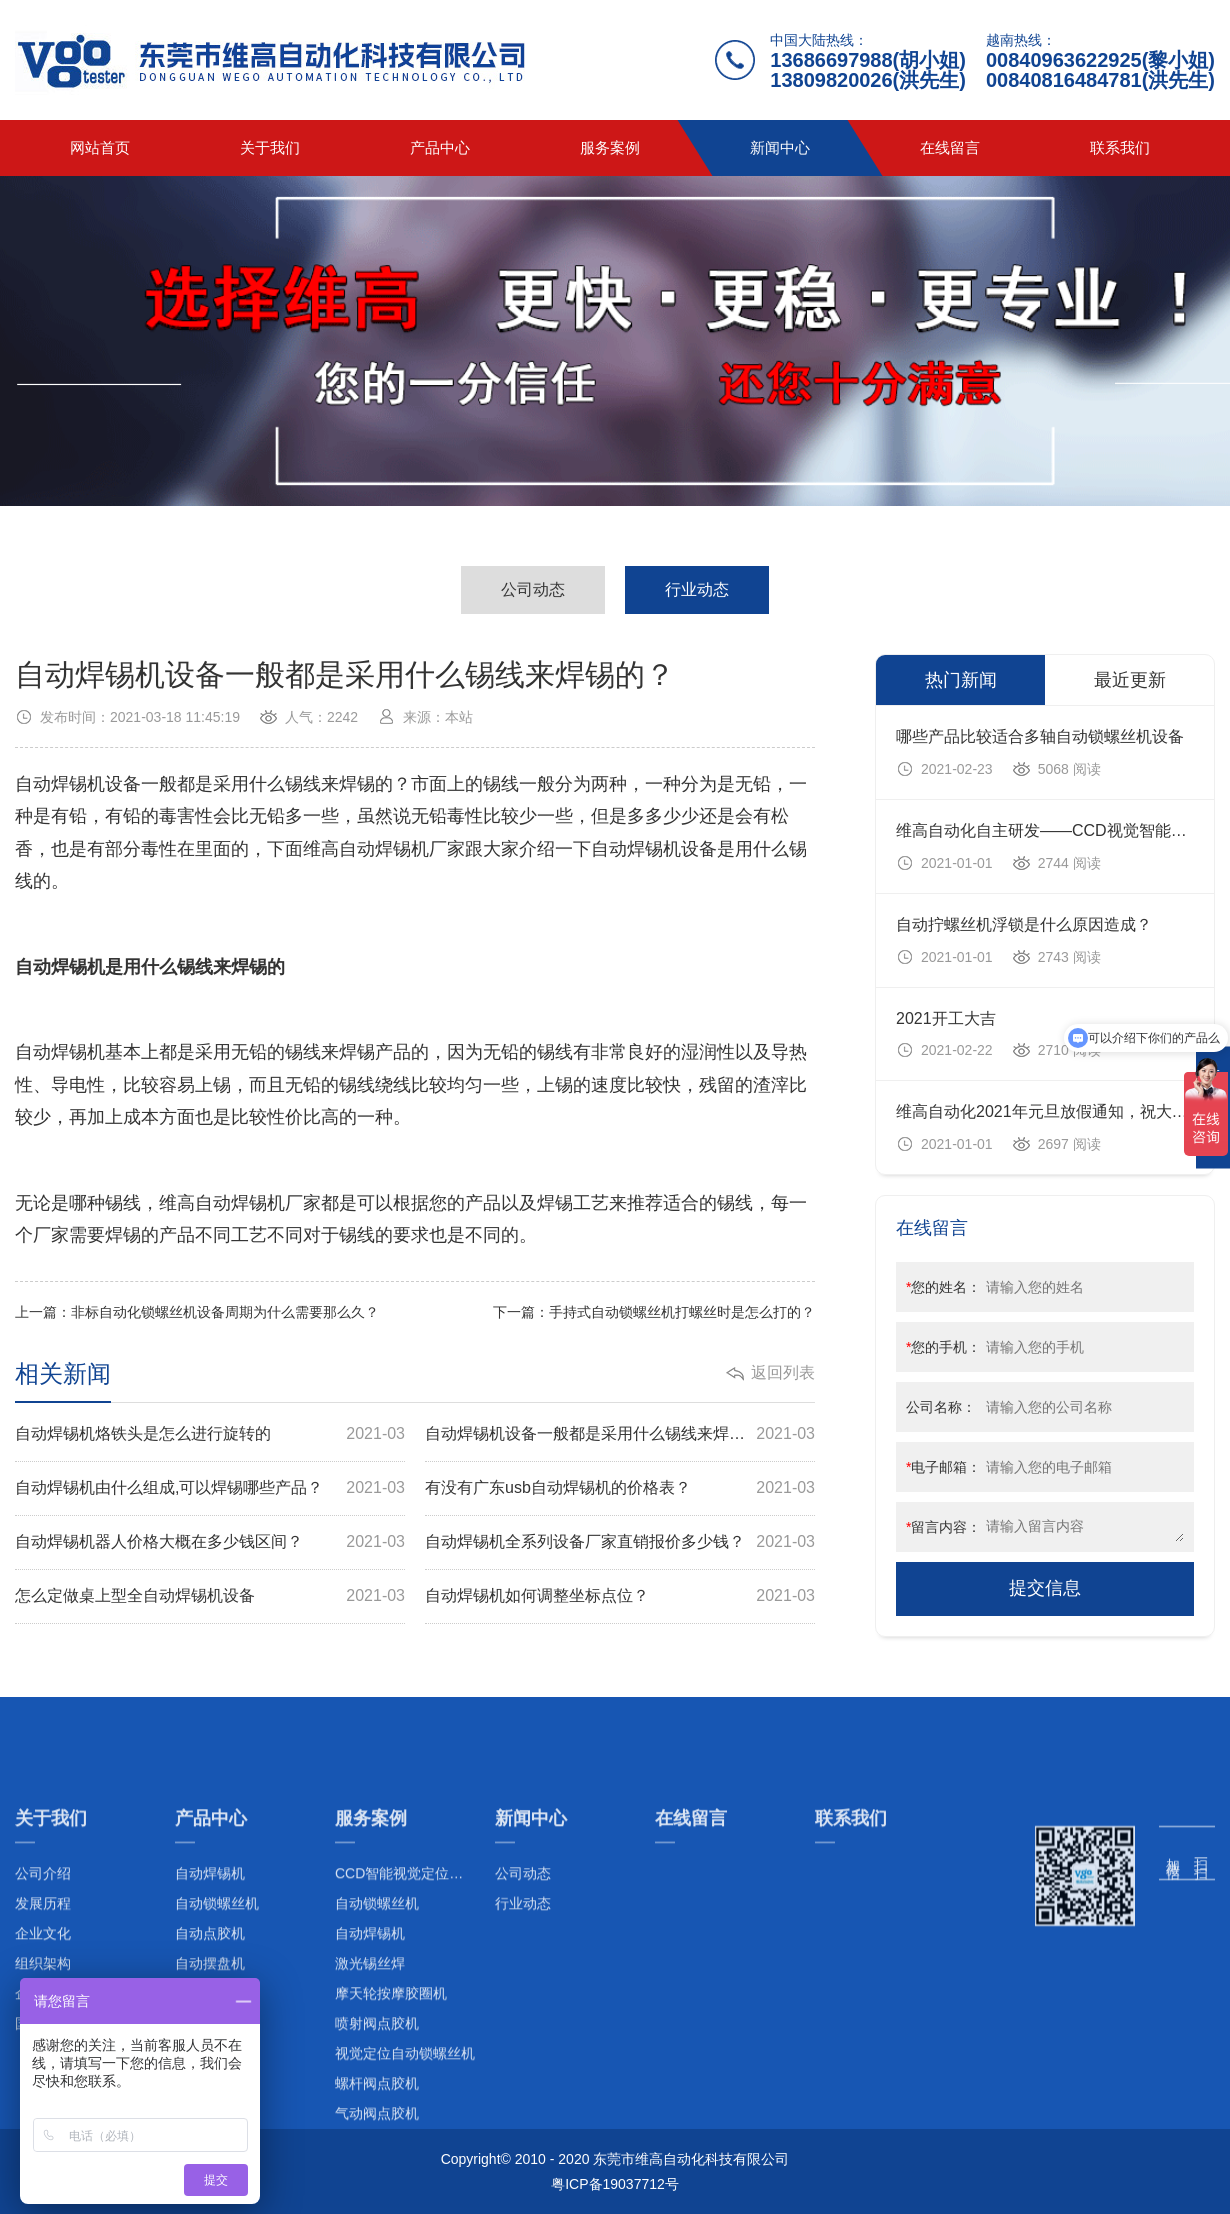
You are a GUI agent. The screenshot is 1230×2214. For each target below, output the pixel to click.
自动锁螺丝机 (377, 2032)
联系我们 (1120, 147)
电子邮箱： (943, 1467)
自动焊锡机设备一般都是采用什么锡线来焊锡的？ (620, 1434)
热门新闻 (961, 680)
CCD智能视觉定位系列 (406, 2002)
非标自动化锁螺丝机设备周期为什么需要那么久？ (225, 1312)
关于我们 (270, 147)
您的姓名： (943, 1287)
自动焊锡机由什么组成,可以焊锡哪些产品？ (210, 1488)
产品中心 (440, 147)
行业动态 (697, 589)
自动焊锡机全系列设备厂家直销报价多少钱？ (620, 1542)
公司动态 (533, 589)
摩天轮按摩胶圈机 (391, 2122)
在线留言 (950, 147)
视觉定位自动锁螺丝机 (405, 2182)
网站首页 (100, 147)
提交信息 (1045, 1588)
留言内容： (943, 1527)
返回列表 (783, 1372)
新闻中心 (780, 147)
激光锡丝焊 (370, 2092)
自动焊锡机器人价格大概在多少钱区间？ (210, 1542)
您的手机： (943, 1347)
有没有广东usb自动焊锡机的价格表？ (620, 1488)
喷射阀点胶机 (377, 2152)
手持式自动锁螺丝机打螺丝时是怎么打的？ (682, 1312)
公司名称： (941, 1407)
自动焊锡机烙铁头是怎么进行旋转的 (210, 1434)
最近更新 (1130, 680)
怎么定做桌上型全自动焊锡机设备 (210, 1596)
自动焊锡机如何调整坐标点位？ (620, 1596)
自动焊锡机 (370, 2062)
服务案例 (610, 147)
